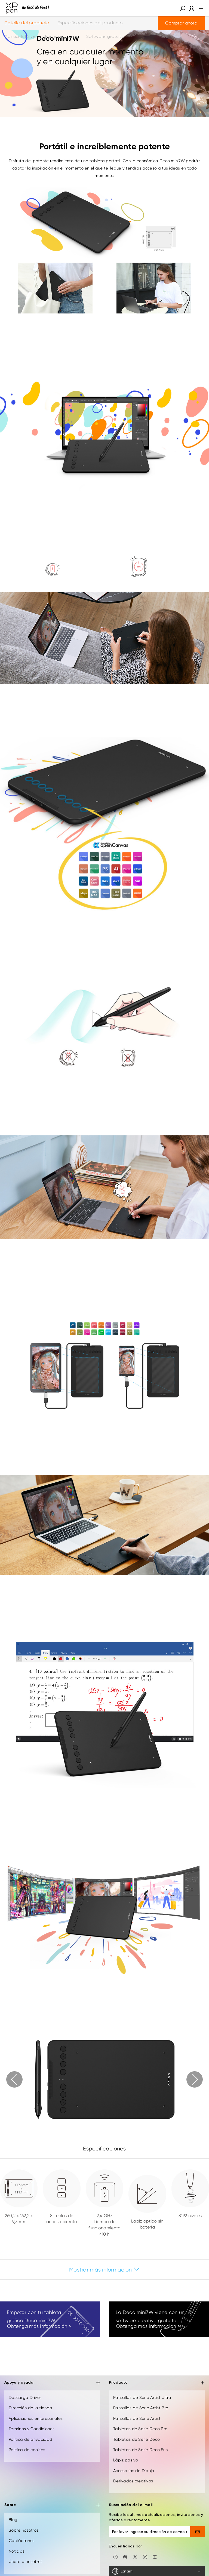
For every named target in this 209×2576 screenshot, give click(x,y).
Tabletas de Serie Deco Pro (140, 2428)
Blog (13, 2519)
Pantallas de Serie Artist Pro (140, 2407)
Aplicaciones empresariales (36, 2418)
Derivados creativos (133, 2481)
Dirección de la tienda (30, 2407)
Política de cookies (27, 2449)
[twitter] (135, 2556)
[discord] (125, 2556)
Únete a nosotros (25, 2561)
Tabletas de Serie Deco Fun (140, 2449)
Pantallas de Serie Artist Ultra (142, 2397)
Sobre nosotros (24, 2530)
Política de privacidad (30, 2439)
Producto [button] (157, 2383)
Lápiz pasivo (125, 2460)
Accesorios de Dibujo (133, 2470)
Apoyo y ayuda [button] (52, 2383)
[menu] (199, 8)
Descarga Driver (25, 2397)
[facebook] (115, 2556)
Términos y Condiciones (31, 2428)
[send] (197, 2531)
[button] (182, 8)
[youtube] (155, 2556)
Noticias (16, 2551)
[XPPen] (27, 8)
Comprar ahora (181, 23)
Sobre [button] (52, 2505)
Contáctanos (22, 2540)
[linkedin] (145, 2556)
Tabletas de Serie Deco (136, 2439)
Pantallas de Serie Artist (137, 2418)
